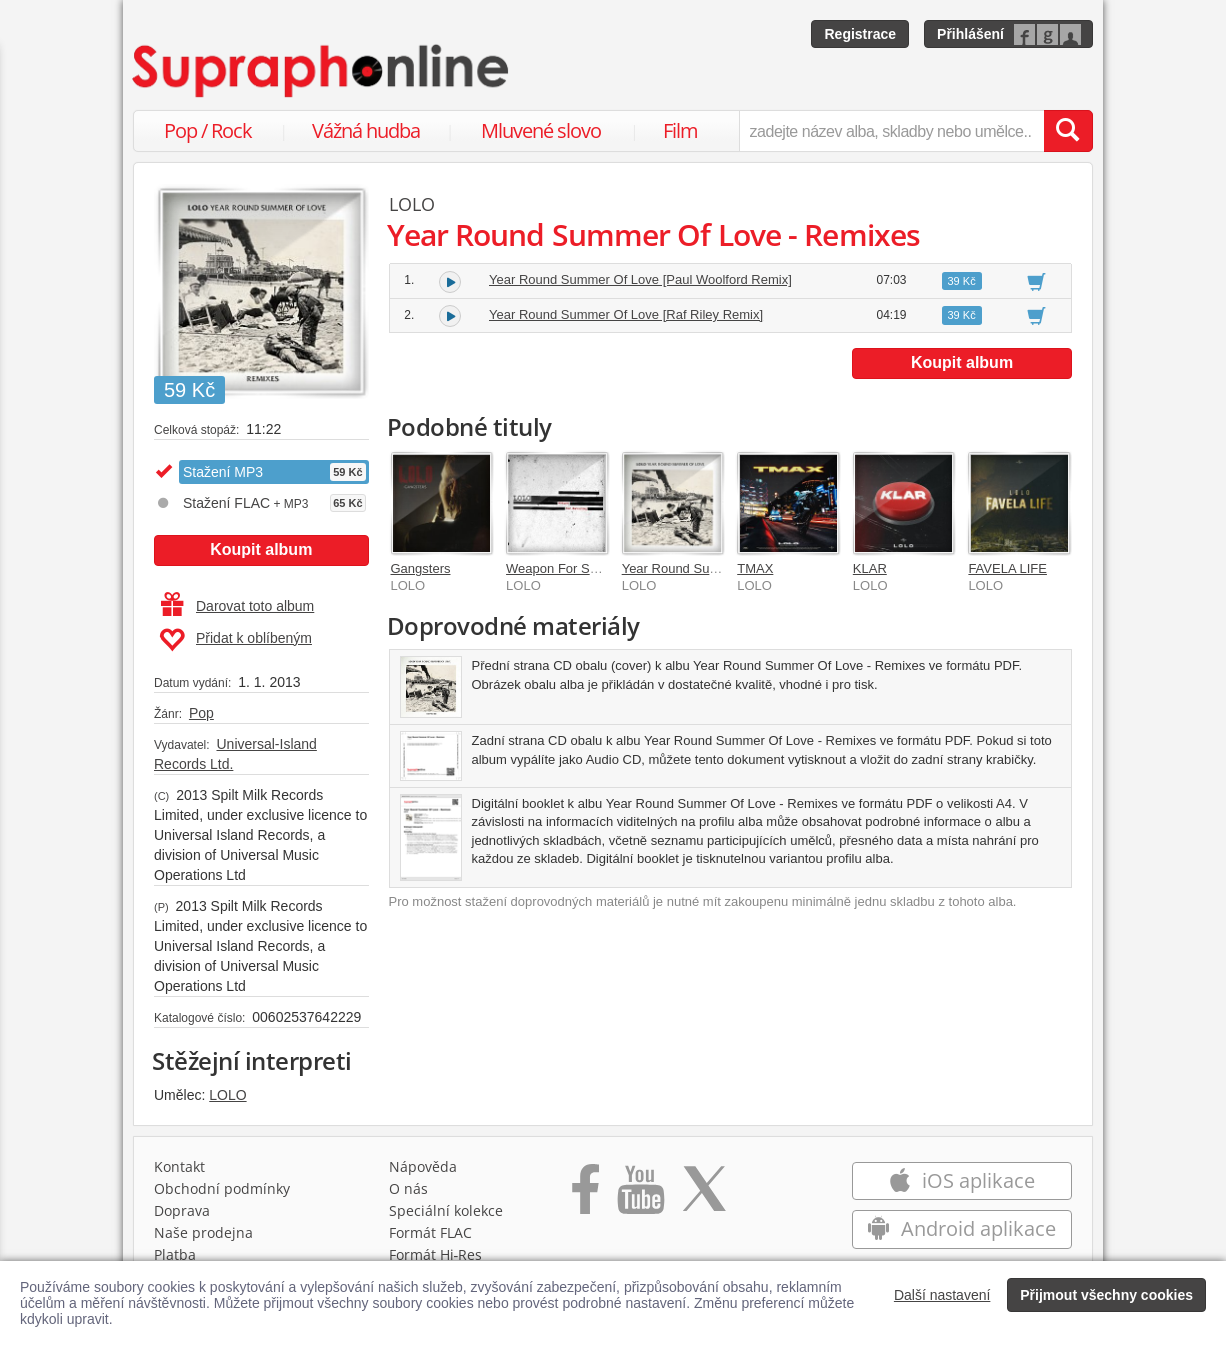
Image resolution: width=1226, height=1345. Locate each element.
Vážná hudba (366, 130)
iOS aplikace (961, 1180)
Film (680, 130)
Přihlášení (970, 34)
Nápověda (423, 1166)
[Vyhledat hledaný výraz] (1068, 131)
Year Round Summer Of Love (707, 568)
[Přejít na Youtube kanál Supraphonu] (640, 1196)
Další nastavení (942, 1295)
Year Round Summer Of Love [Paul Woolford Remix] (640, 279)
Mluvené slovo (541, 130)
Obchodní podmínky (222, 1188)
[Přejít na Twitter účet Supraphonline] (704, 1196)
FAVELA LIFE (1007, 568)
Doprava (182, 1210)
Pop (201, 713)
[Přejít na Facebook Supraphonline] (585, 1196)
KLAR (870, 568)
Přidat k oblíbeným (235, 640)
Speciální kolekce (446, 1210)
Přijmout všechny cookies (1106, 1295)
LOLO (227, 1095)
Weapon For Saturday (569, 568)
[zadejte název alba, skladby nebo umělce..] (891, 131)
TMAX (755, 568)
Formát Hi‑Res (436, 1254)
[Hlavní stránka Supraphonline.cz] (322, 71)
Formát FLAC (430, 1232)
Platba (175, 1254)
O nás (408, 1188)
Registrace (860, 34)
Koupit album (261, 549)
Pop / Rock (208, 130)
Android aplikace (961, 1228)
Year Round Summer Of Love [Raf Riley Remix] (626, 314)
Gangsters (421, 568)
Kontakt (179, 1166)
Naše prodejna (203, 1232)
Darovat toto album (237, 606)
